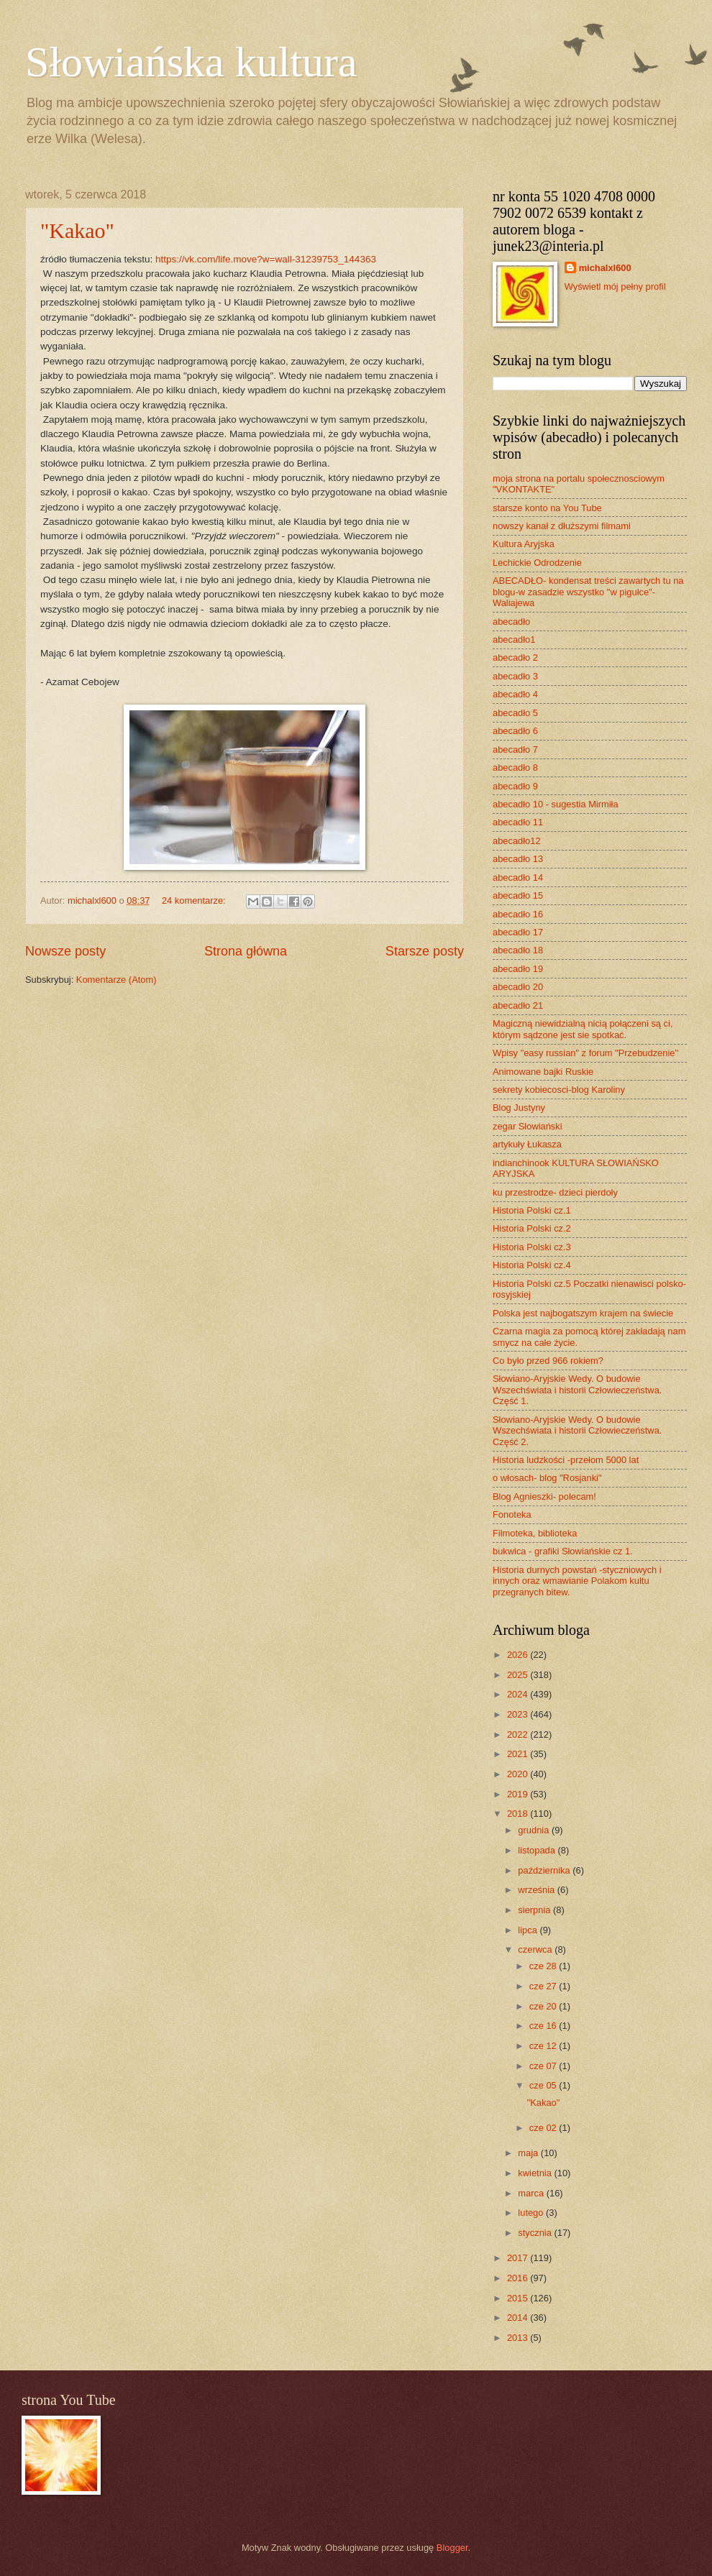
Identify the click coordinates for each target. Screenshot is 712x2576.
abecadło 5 (515, 712)
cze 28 (544, 1966)
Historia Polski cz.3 (532, 1247)
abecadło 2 (515, 657)
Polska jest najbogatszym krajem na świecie (583, 1313)
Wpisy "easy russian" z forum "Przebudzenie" (585, 1053)
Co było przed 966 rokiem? (548, 1360)
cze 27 (544, 1986)
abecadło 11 (518, 822)
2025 (518, 1674)
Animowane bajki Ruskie (543, 1071)
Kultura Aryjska (523, 543)
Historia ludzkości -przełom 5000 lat (566, 1459)
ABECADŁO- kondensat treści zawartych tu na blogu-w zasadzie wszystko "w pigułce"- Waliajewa (588, 591)
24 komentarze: (195, 900)
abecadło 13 (518, 858)
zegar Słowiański (527, 1126)
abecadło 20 (518, 986)
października (545, 1870)
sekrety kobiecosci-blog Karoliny (559, 1089)
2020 (518, 1774)
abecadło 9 (515, 786)
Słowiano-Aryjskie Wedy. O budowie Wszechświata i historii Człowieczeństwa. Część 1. (577, 1389)
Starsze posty (424, 951)
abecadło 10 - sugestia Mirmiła (556, 804)
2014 (518, 2317)
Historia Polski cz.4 (532, 1265)
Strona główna (245, 951)
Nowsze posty (65, 951)
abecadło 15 (518, 895)
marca (532, 2193)
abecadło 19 (518, 968)
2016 (518, 2278)
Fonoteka (512, 1514)
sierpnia (535, 1910)
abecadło (511, 621)
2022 (518, 1734)
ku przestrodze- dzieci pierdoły (555, 1192)
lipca (528, 1930)
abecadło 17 (518, 932)
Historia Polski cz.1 (532, 1210)
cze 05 (544, 2085)
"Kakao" (77, 230)
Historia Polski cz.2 (532, 1228)
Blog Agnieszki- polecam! (544, 1496)
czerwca (536, 1949)
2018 (518, 1813)
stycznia (536, 2232)
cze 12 (544, 2045)
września (537, 1889)
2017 (518, 2257)
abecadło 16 (518, 914)
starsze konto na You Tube (547, 508)
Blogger (452, 2547)
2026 (518, 1654)
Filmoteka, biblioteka (535, 1533)
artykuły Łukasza (527, 1144)
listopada (537, 1850)
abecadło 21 (518, 1005)
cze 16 (544, 2025)
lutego (532, 2212)
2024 (518, 1694)
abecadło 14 (518, 877)
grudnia (535, 1830)
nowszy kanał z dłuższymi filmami (562, 526)
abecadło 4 (515, 694)
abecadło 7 (515, 749)
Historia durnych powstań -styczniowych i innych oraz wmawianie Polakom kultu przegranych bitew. (577, 1581)
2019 (518, 1794)
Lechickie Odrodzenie (537, 562)
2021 (518, 1753)
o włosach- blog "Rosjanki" (547, 1477)
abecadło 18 (518, 950)
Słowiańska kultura (191, 62)
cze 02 (544, 2127)
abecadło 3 (515, 676)
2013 (518, 2337)
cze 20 (544, 2006)
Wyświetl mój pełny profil (615, 286)
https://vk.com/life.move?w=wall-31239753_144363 (265, 259)
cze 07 (544, 2066)
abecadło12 (517, 840)
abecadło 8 (515, 767)
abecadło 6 (515, 730)
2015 (518, 2298)
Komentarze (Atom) (116, 979)
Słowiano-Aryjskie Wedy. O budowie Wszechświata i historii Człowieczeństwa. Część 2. (577, 1430)
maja (529, 2153)
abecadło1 (514, 639)
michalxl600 (605, 267)
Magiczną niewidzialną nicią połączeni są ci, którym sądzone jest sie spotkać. (582, 1029)
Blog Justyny (519, 1107)
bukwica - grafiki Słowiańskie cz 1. (563, 1551)
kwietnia (536, 2173)
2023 (518, 1714)
